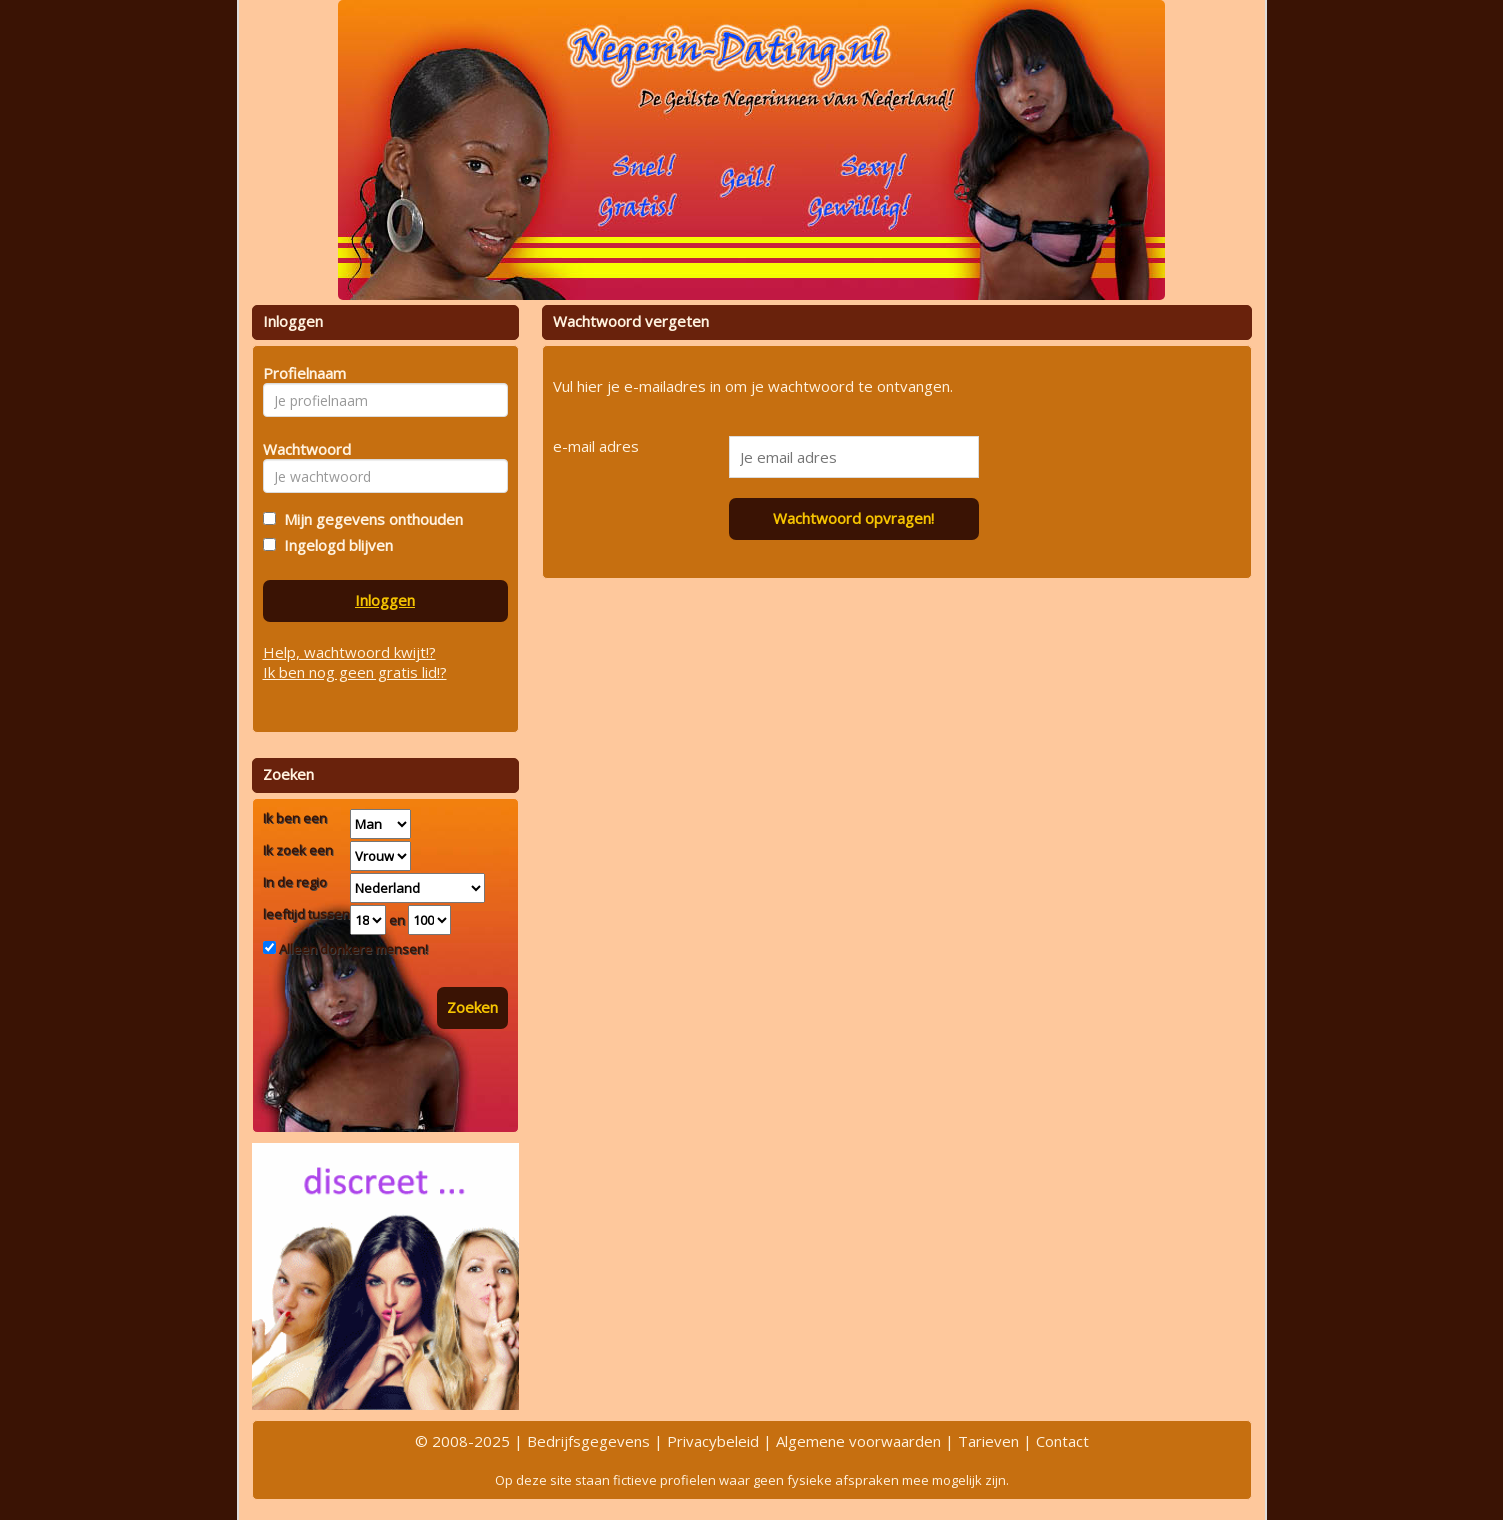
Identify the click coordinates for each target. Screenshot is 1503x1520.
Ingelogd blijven (334, 545)
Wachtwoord (301, 449)
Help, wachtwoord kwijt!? (349, 652)
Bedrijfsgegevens (588, 1441)
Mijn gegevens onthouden (369, 519)
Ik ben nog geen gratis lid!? (355, 672)
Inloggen (385, 600)
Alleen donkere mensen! (352, 949)
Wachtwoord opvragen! (853, 518)
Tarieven (988, 1441)
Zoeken (472, 1007)
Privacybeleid (713, 1441)
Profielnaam (301, 373)
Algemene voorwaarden (858, 1441)
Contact (1062, 1441)
